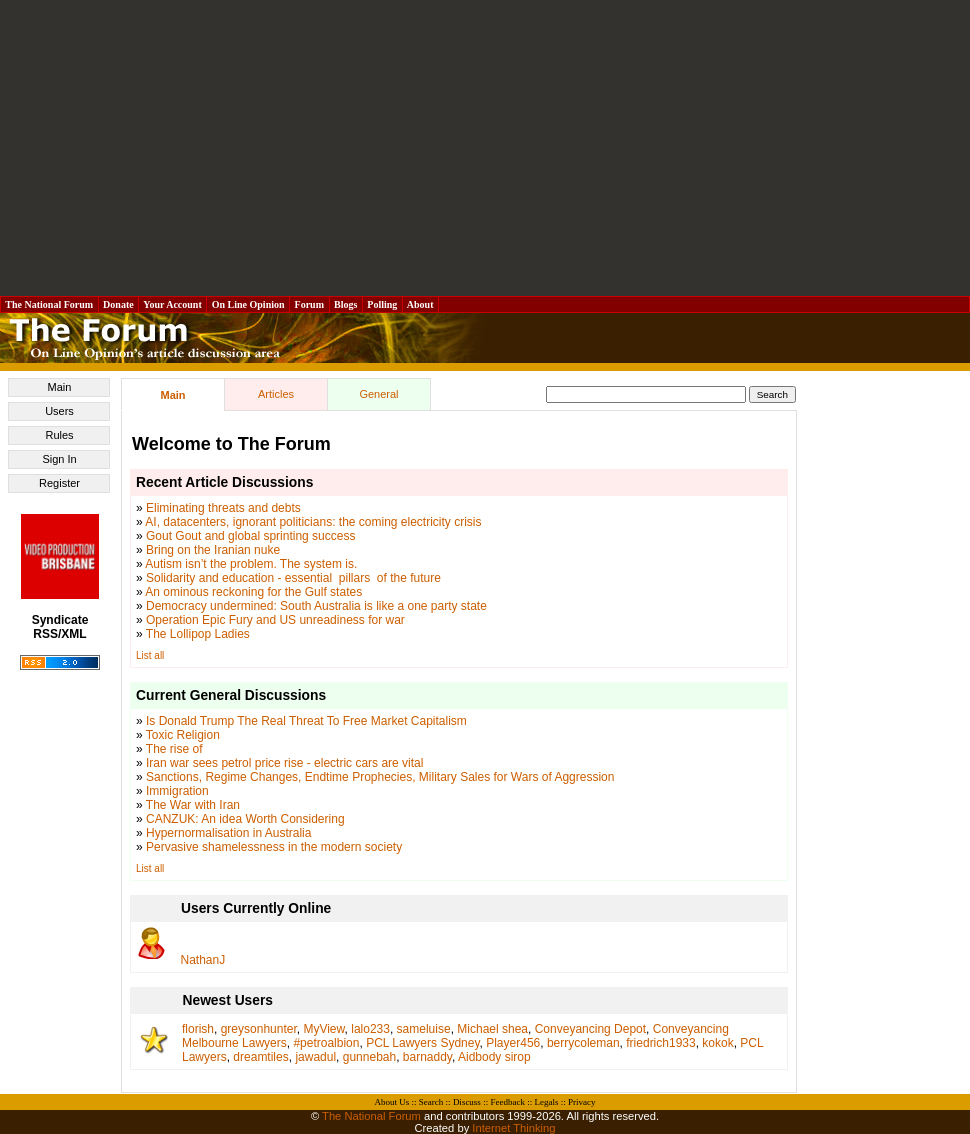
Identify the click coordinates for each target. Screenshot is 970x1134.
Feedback (507, 1102)
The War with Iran (193, 805)
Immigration (177, 791)
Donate (119, 304)
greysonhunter (259, 1029)
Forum (309, 304)
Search (431, 1102)
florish (198, 1029)
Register (59, 483)
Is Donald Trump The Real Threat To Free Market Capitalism (306, 721)
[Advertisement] (485, 148)
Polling (382, 304)
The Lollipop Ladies (198, 634)
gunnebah (369, 1057)
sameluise (424, 1029)
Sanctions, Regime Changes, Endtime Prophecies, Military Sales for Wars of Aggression (380, 777)
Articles (276, 394)
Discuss (467, 1102)
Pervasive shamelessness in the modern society (274, 847)
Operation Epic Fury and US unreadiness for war (275, 620)
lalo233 (370, 1029)
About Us (392, 1102)
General (378, 394)
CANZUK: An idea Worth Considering (245, 819)
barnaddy (427, 1057)
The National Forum (49, 304)
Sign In (59, 459)
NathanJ (203, 960)
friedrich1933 (660, 1043)
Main (60, 387)
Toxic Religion (183, 735)
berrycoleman (583, 1043)
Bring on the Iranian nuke (213, 550)
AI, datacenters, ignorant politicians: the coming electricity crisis (313, 522)
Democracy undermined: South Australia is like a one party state (316, 606)
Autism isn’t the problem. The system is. (251, 564)
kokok (717, 1043)
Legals (546, 1102)
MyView (323, 1029)
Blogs (346, 304)
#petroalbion (326, 1043)
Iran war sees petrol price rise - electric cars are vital (284, 763)
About (420, 304)
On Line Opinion (248, 304)
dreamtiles (260, 1057)
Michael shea (492, 1029)
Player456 (513, 1043)
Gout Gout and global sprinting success (250, 536)
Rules (59, 435)
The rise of (174, 749)
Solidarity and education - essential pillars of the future (293, 578)
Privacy (582, 1102)
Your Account (172, 304)
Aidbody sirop (494, 1057)
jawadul (315, 1057)
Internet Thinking (513, 1128)
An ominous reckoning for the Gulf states (253, 592)
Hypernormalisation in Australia (228, 833)
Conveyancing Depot (590, 1029)
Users (59, 411)
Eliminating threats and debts (223, 508)
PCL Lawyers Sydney (422, 1043)
